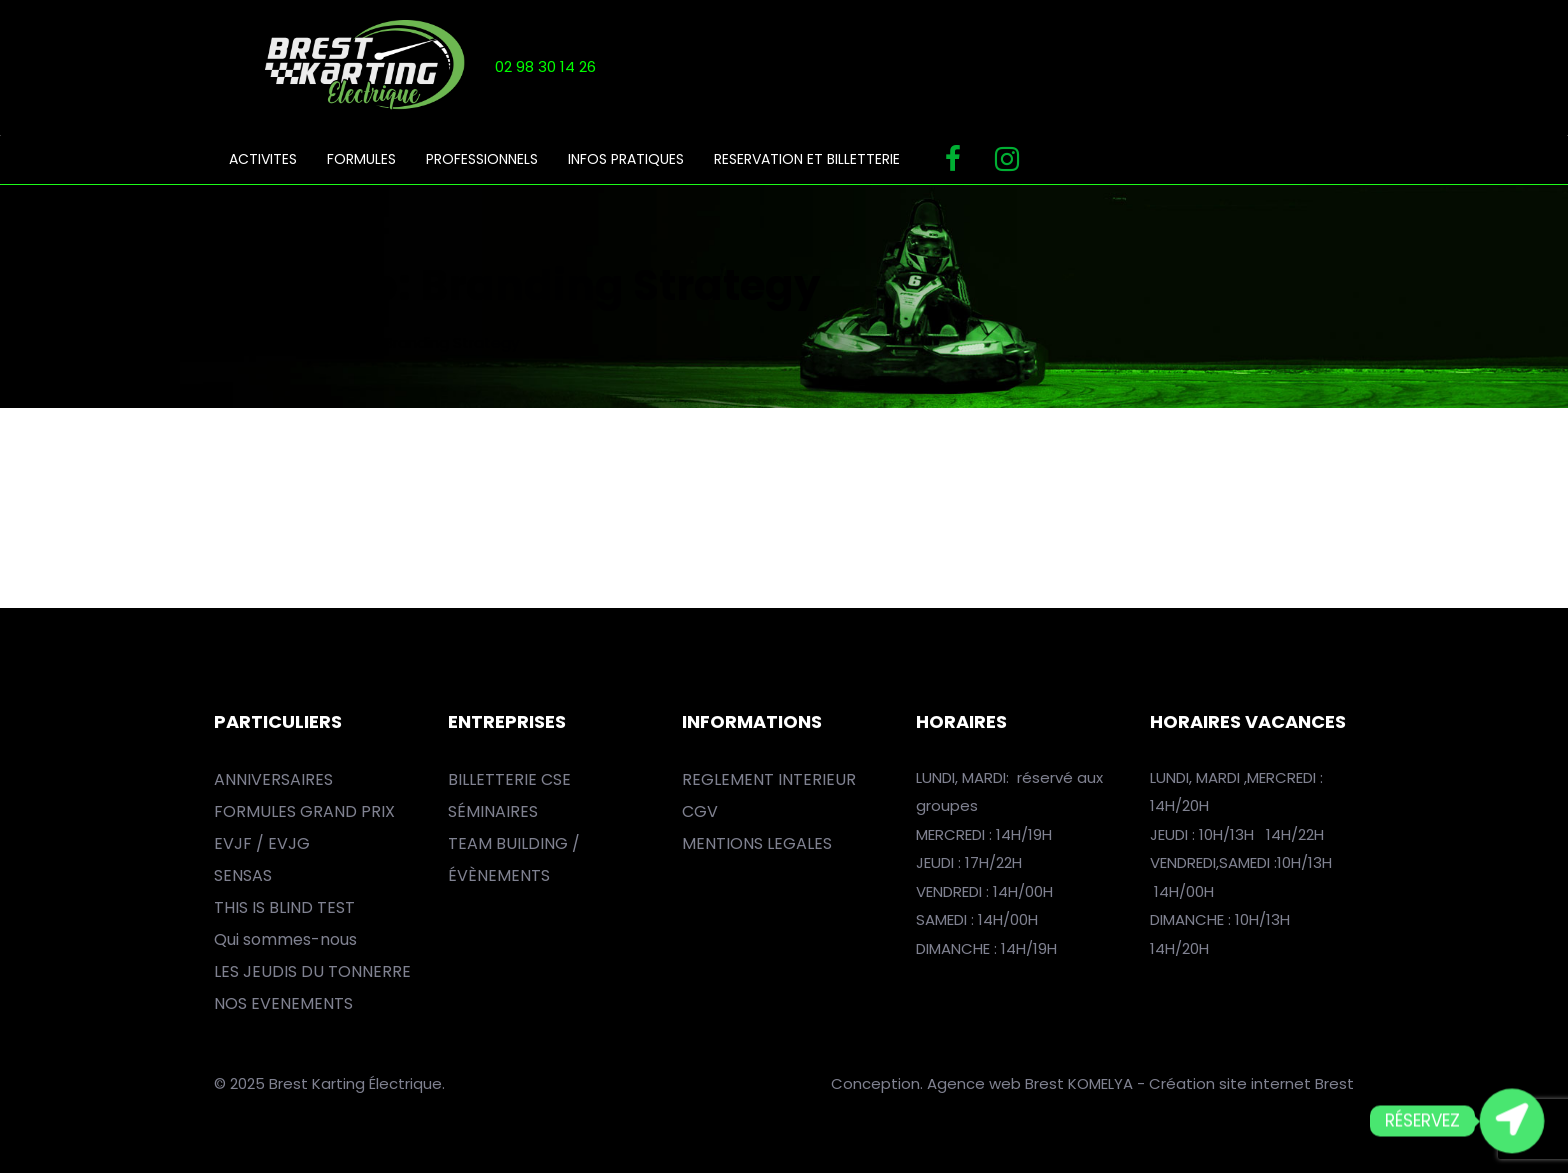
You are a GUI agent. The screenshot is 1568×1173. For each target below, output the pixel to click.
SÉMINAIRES (493, 811)
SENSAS (243, 875)
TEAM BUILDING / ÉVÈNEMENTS (514, 859)
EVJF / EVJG (262, 843)
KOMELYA (1102, 1083)
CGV (700, 811)
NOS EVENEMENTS (283, 1003)
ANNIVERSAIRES (273, 779)
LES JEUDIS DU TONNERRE (312, 971)
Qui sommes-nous (285, 939)
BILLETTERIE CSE (509, 779)
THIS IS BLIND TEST (284, 907)
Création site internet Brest (1251, 1083)
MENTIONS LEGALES (757, 843)
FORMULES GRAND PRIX (304, 811)
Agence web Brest (995, 1083)
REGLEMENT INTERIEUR (769, 779)
